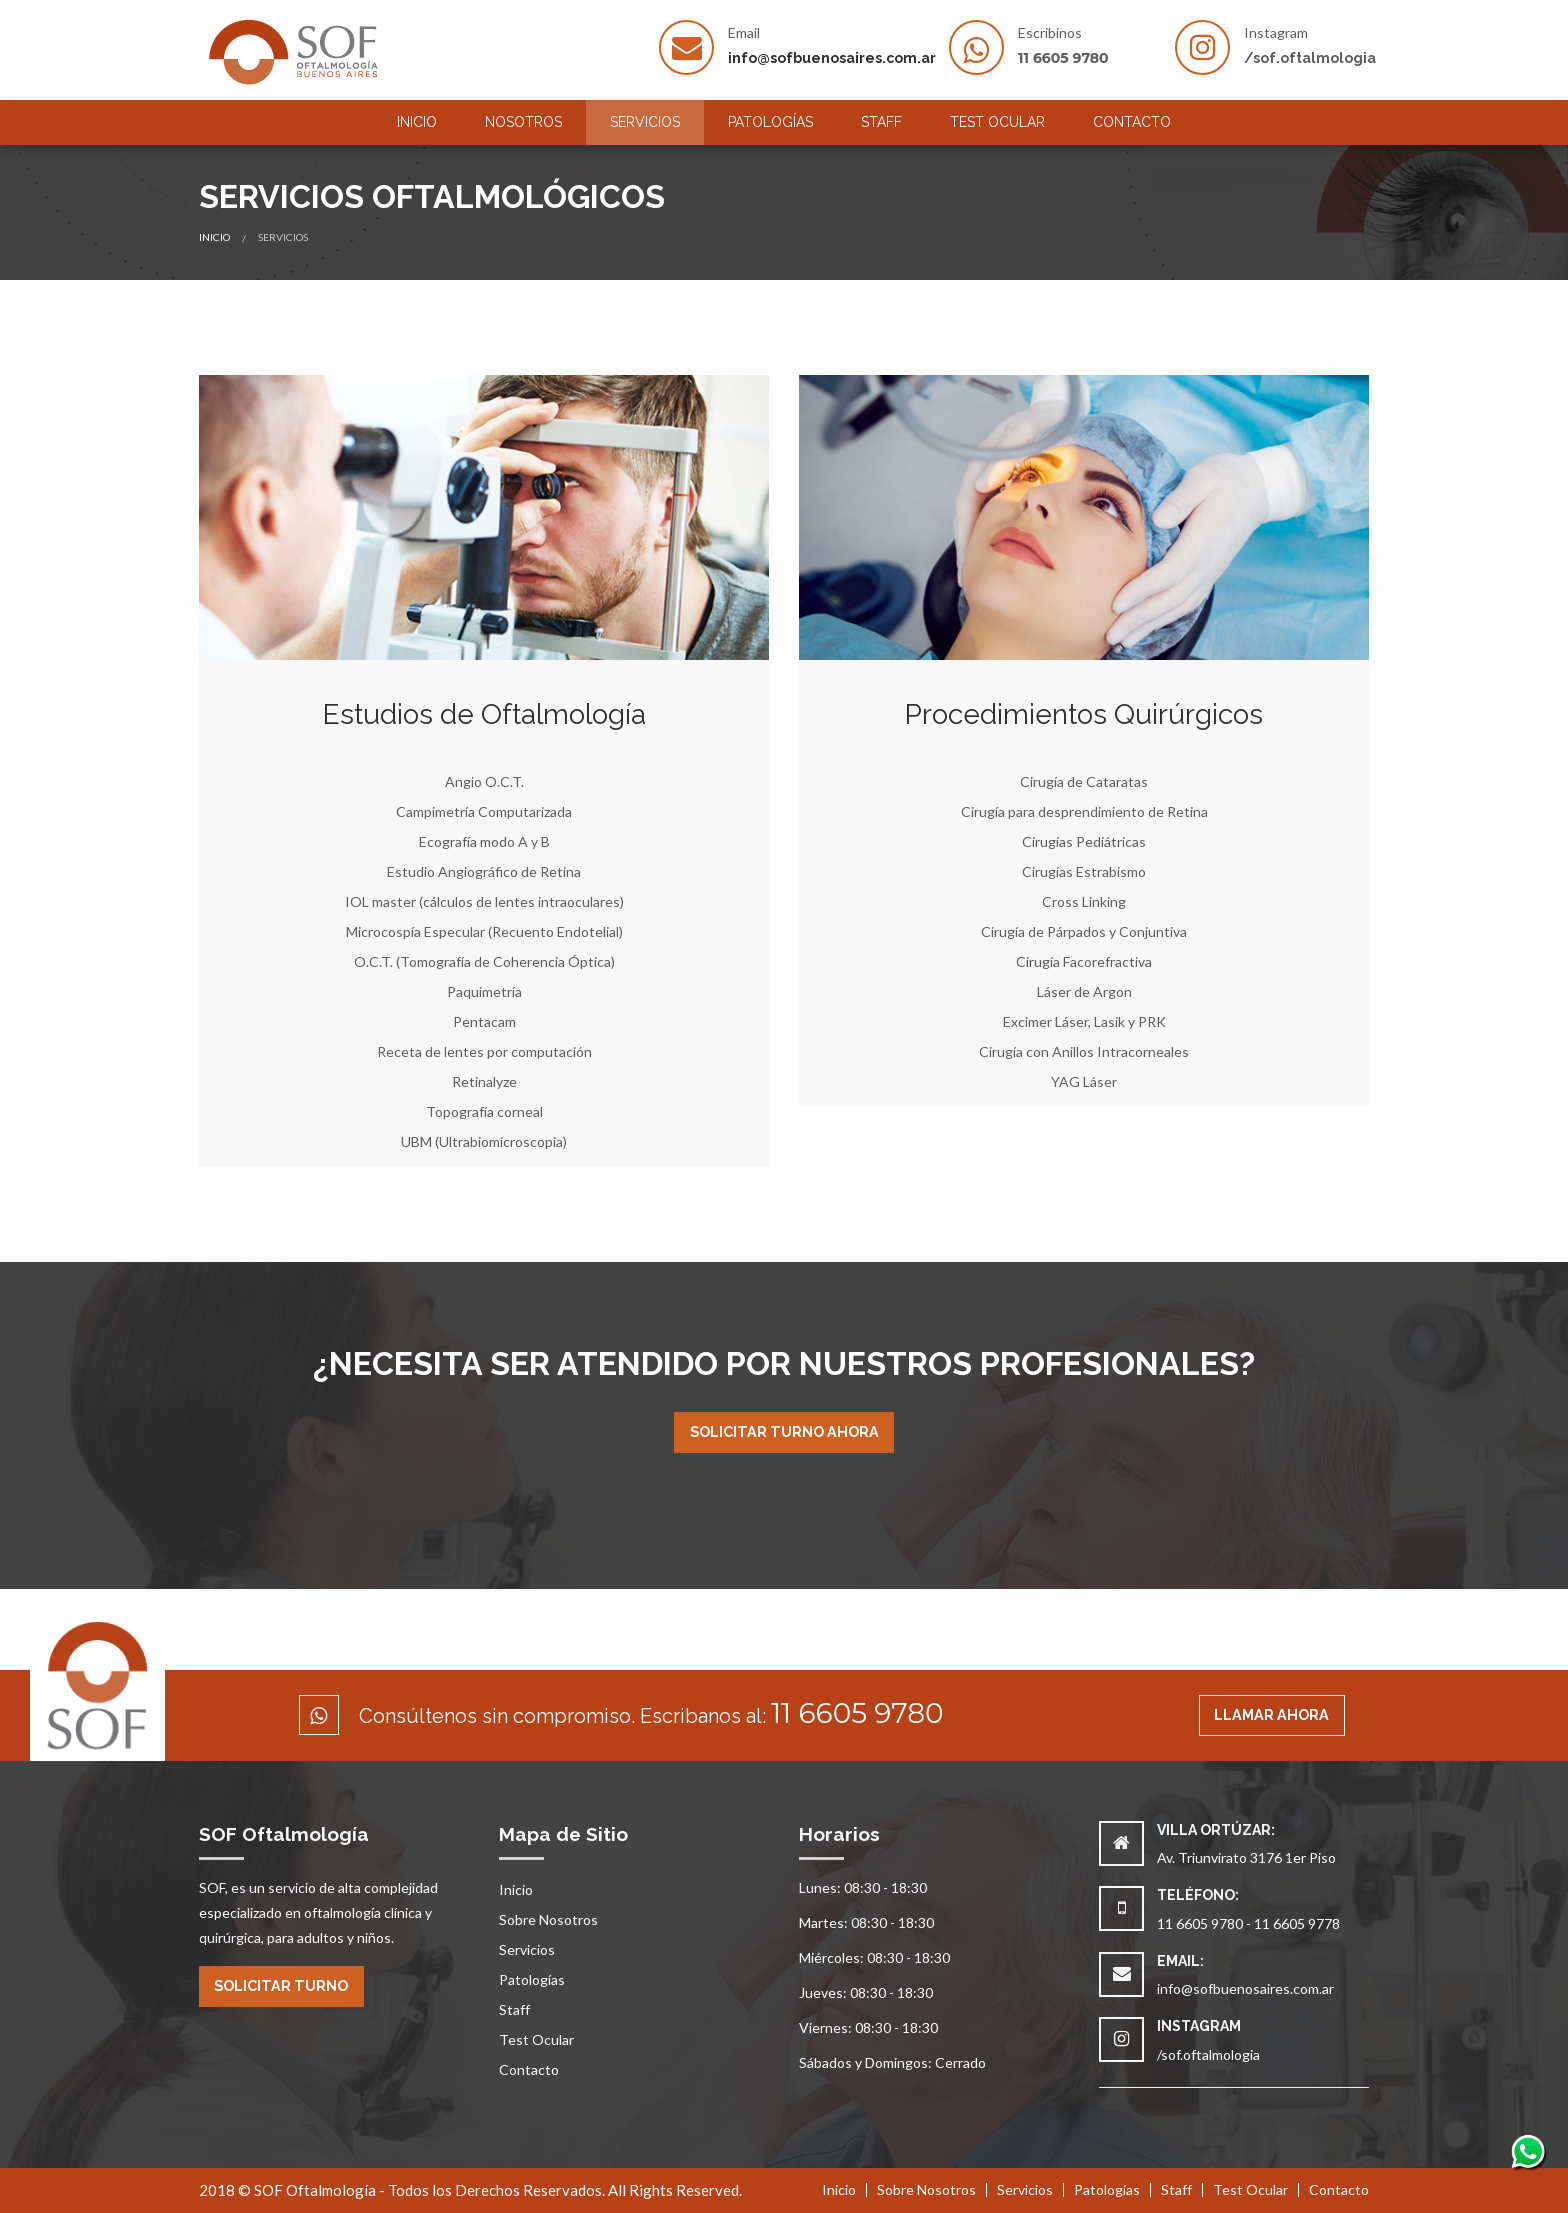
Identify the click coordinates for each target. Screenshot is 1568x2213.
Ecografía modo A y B (484, 841)
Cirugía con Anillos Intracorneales (1084, 1051)
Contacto (1132, 122)
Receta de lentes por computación (484, 1051)
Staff (881, 122)
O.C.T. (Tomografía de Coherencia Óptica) (484, 961)
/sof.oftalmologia (1310, 58)
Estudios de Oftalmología (484, 714)
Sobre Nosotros (548, 1919)
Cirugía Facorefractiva (1084, 961)
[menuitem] (417, 122)
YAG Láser (1084, 1081)
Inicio (417, 122)
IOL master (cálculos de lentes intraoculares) (484, 901)
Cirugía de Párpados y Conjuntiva (1084, 931)
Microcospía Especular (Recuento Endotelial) (484, 931)
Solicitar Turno (281, 1985)
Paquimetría (484, 991)
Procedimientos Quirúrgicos (1084, 714)
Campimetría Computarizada (484, 811)
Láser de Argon (1084, 991)
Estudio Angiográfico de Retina (484, 871)
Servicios (645, 122)
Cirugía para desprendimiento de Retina (1084, 811)
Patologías (770, 122)
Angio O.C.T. (484, 781)
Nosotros (523, 122)
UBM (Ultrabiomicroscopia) (484, 1141)
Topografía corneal (484, 1111)
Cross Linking (1084, 901)
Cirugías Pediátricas (1084, 841)
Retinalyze (484, 1081)
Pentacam (484, 1021)
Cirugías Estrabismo (1084, 871)
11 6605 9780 (1063, 58)
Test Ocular (997, 122)
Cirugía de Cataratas (1084, 781)
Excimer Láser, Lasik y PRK (1084, 1021)
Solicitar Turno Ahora (784, 1431)
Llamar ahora (1271, 1714)
